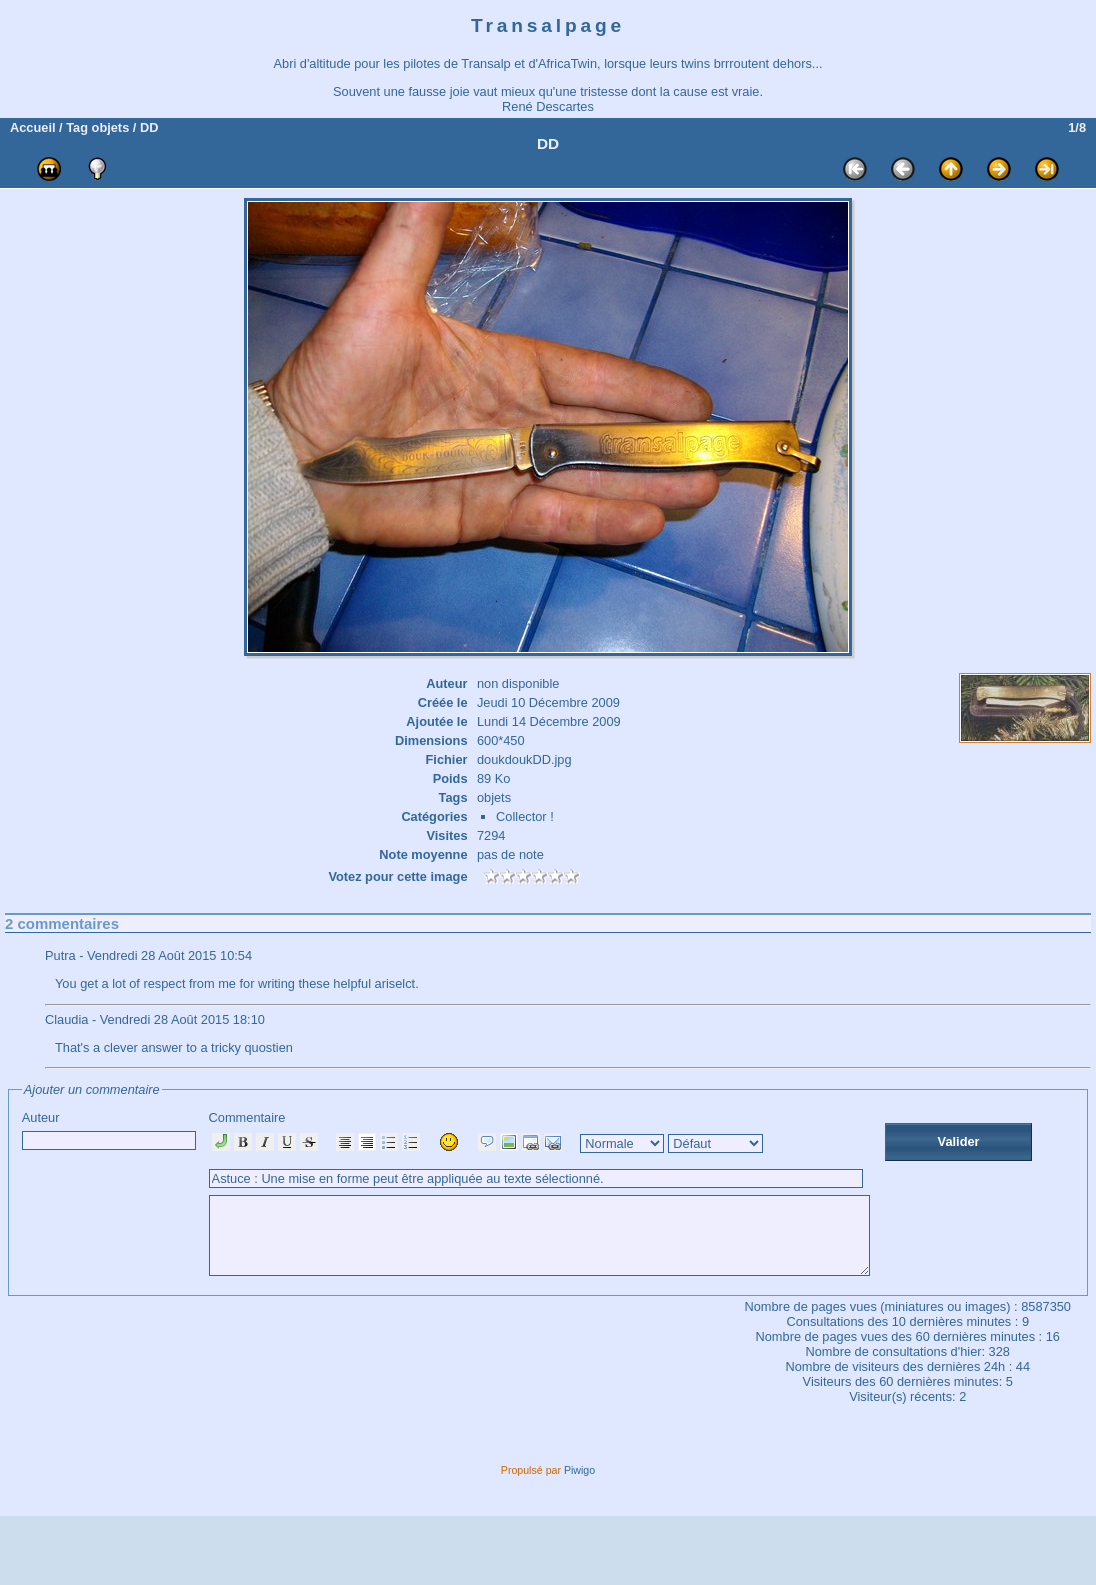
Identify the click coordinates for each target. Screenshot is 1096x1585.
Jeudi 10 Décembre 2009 (548, 702)
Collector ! (525, 816)
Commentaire (579, 1200)
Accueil (33, 127)
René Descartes (548, 106)
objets (111, 127)
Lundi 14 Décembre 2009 (549, 721)
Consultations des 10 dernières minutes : (903, 1390)
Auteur (109, 1130)
